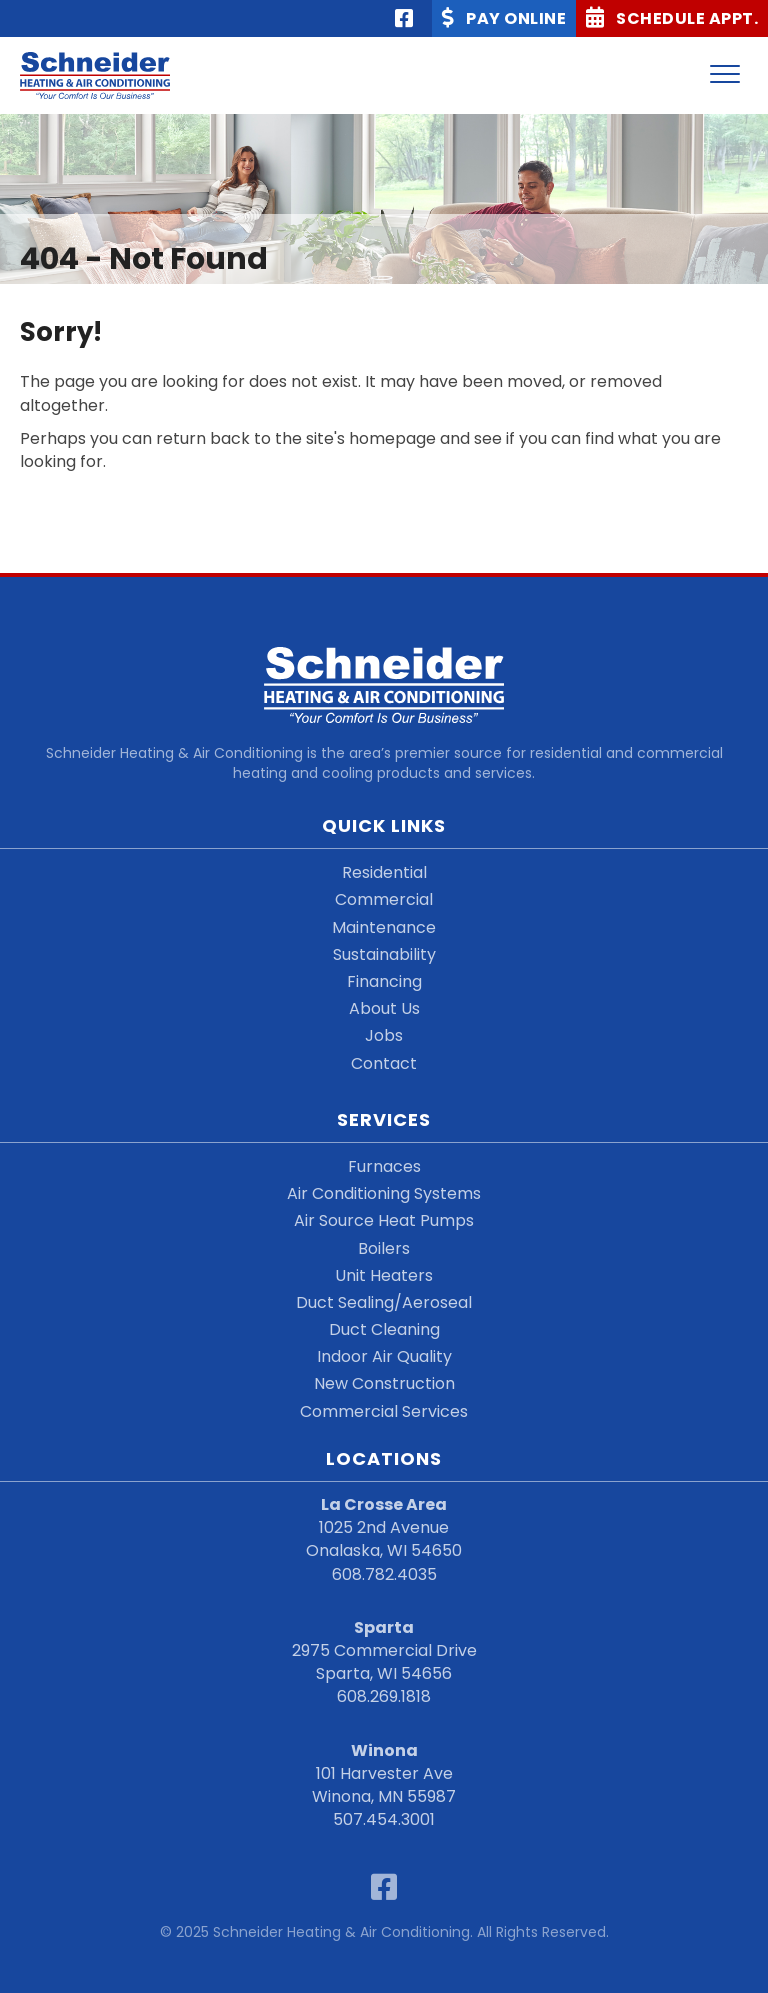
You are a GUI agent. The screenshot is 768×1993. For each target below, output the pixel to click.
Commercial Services (384, 1411)
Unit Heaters (384, 1275)
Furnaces (384, 1166)
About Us (384, 1008)
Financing (384, 981)
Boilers (384, 1248)
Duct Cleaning (384, 1329)
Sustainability (384, 954)
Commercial (384, 899)
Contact (384, 1063)
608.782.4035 (384, 1574)
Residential (384, 872)
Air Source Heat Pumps (384, 1220)
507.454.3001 (384, 1819)
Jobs (384, 1035)
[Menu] (725, 75)
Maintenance (384, 927)
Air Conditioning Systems (384, 1193)
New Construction (384, 1383)
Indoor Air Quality (384, 1356)
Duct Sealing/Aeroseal (384, 1302)
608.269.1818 (384, 1696)
